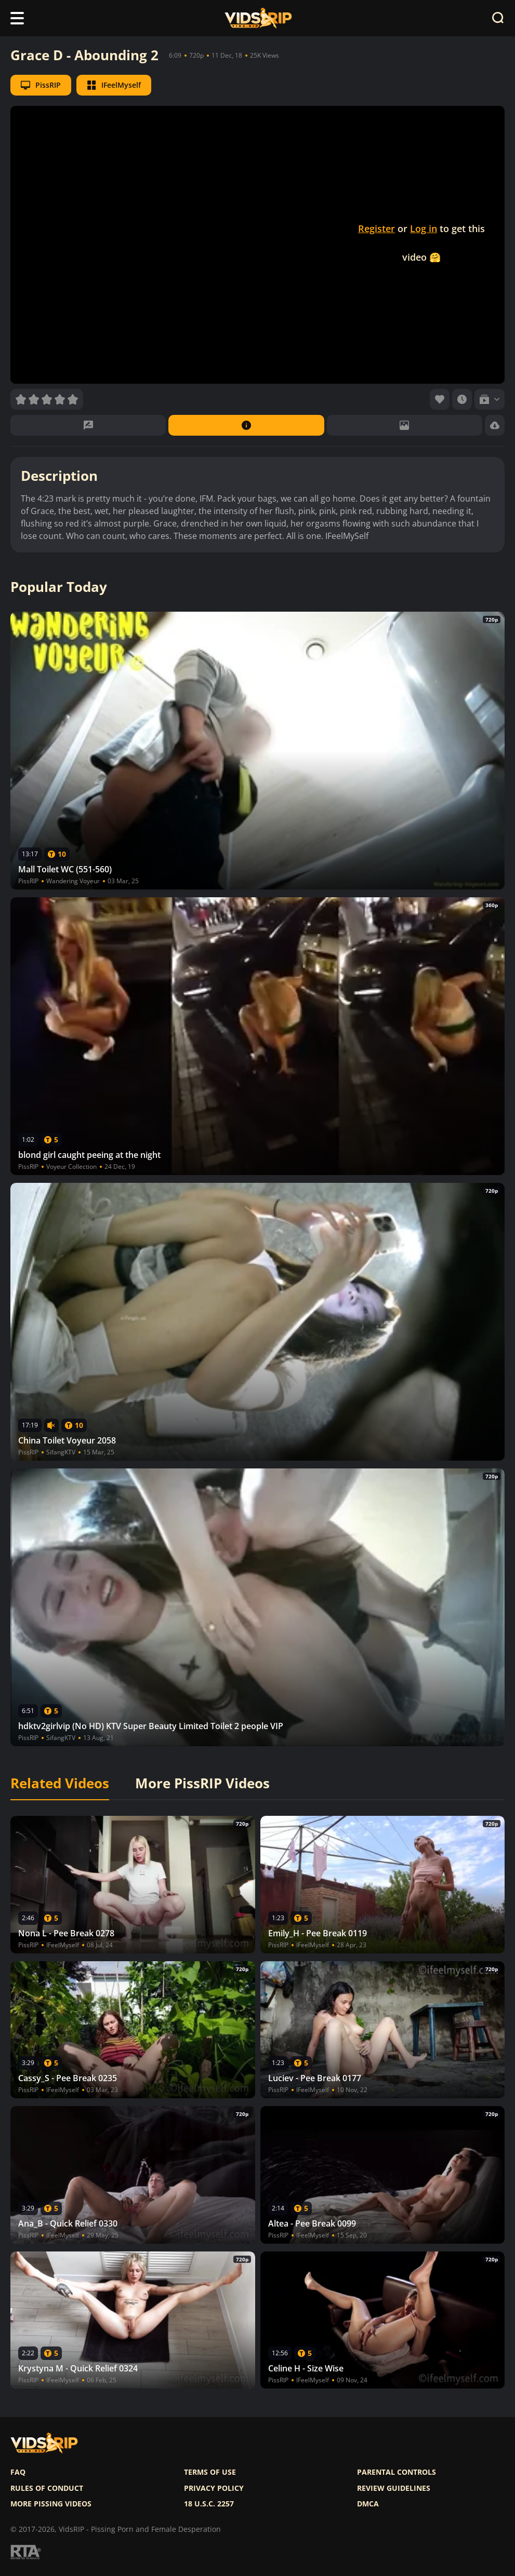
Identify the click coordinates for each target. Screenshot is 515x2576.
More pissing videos (50, 2503)
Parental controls (396, 2472)
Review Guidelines (393, 2488)
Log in (423, 228)
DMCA (368, 2503)
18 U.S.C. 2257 (209, 2503)
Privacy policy (214, 2488)
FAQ (17, 2472)
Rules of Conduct (46, 2488)
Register (376, 228)
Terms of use (210, 2472)
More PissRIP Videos (202, 1783)
